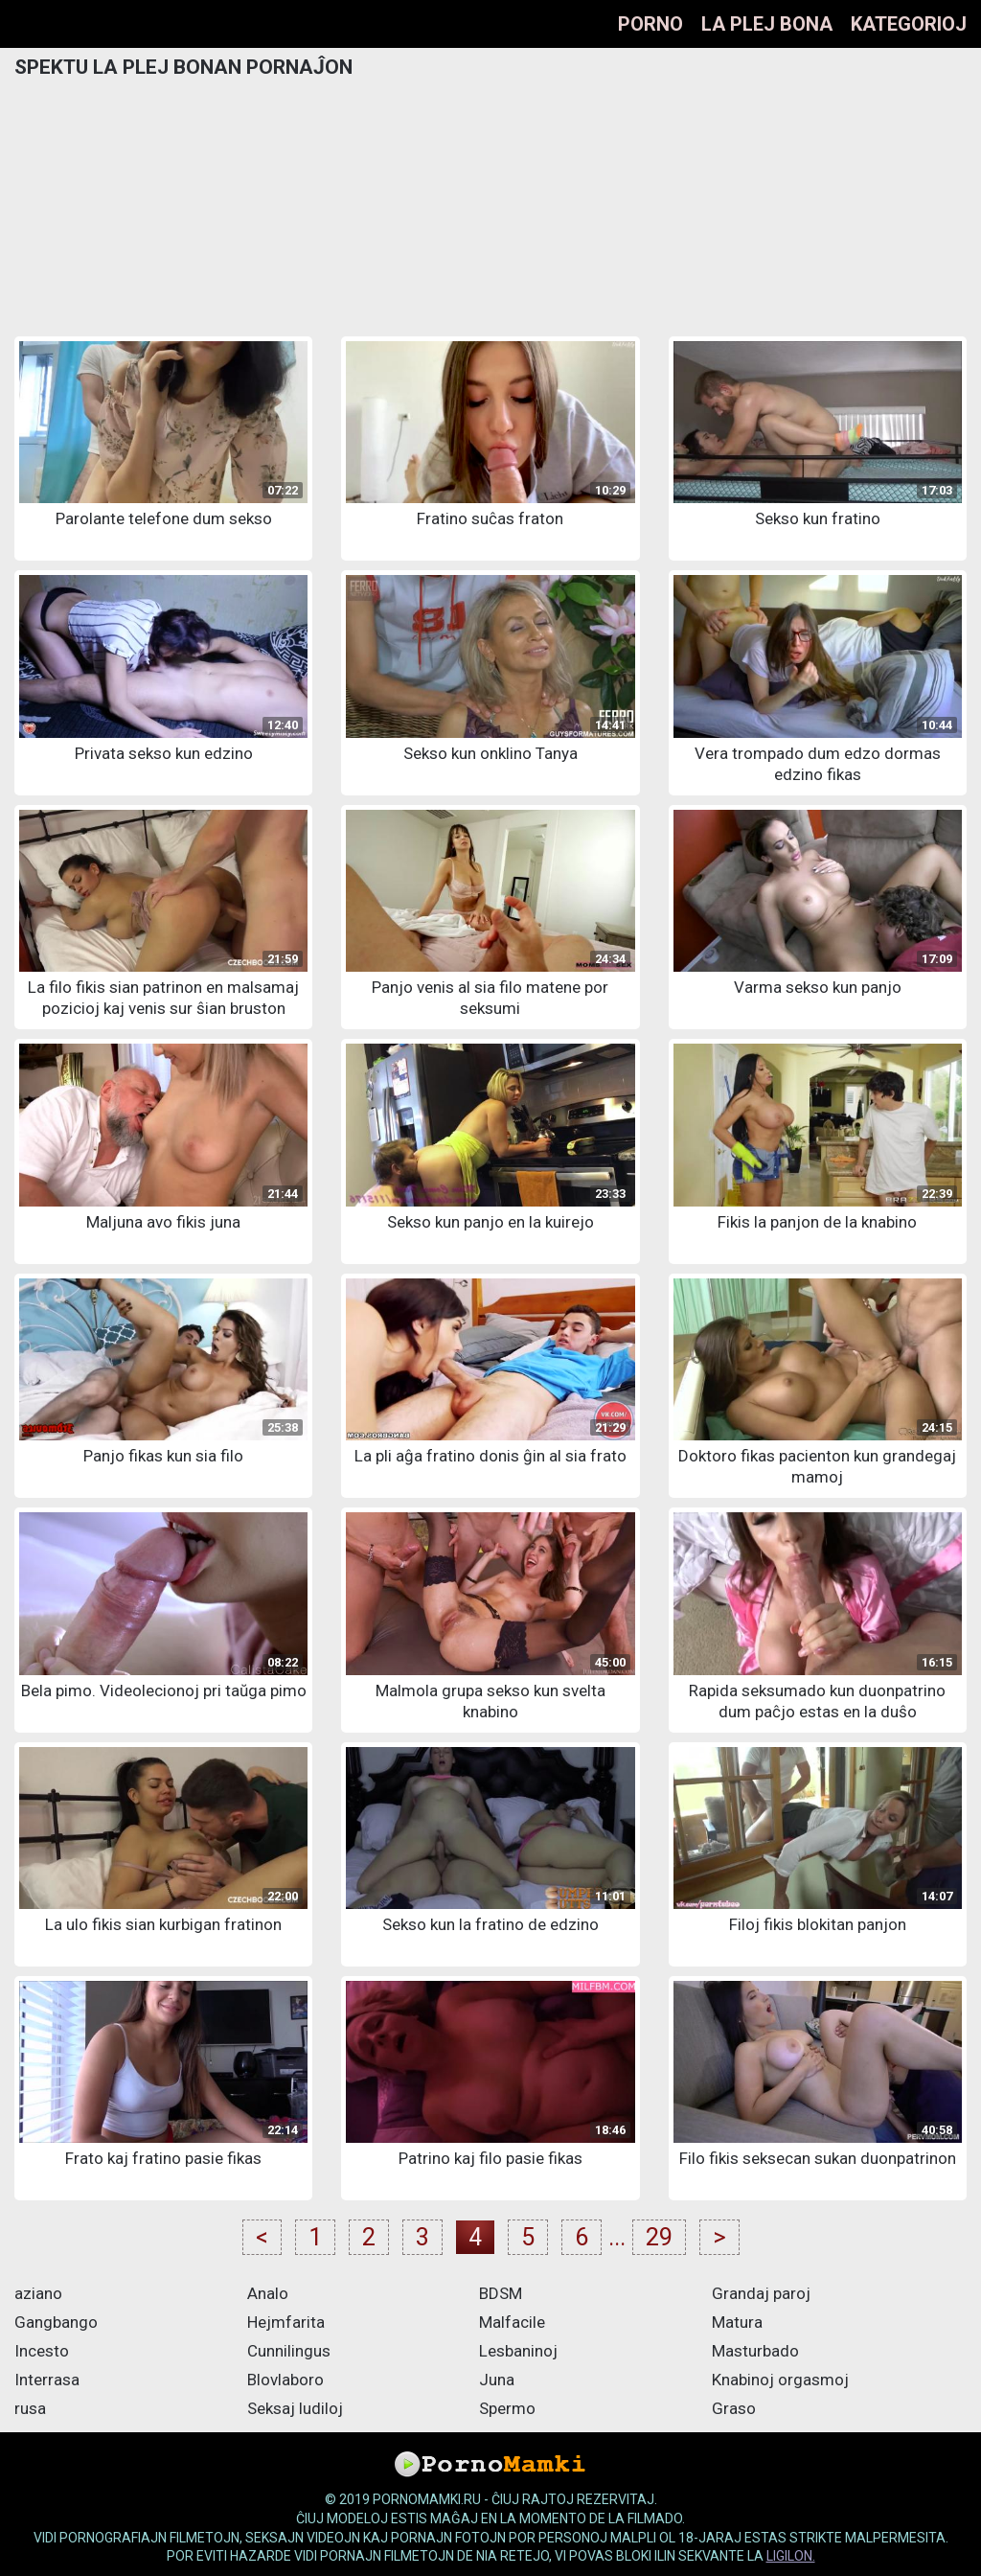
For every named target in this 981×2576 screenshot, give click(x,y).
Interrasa (47, 2379)
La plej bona (767, 24)
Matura (737, 2322)
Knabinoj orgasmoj (780, 2379)
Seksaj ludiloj (295, 2408)
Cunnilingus (289, 2350)
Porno (650, 24)
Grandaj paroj (761, 2293)
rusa (30, 2408)
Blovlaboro (285, 2379)
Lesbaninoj (518, 2350)
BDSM (500, 2293)
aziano (38, 2293)
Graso (734, 2408)
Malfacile (512, 2322)
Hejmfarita (286, 2322)
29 (659, 2237)
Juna (496, 2379)
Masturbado (755, 2350)
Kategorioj (909, 24)
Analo (267, 2293)
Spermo (507, 2408)
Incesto (41, 2350)
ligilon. (790, 2556)
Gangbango (56, 2322)
